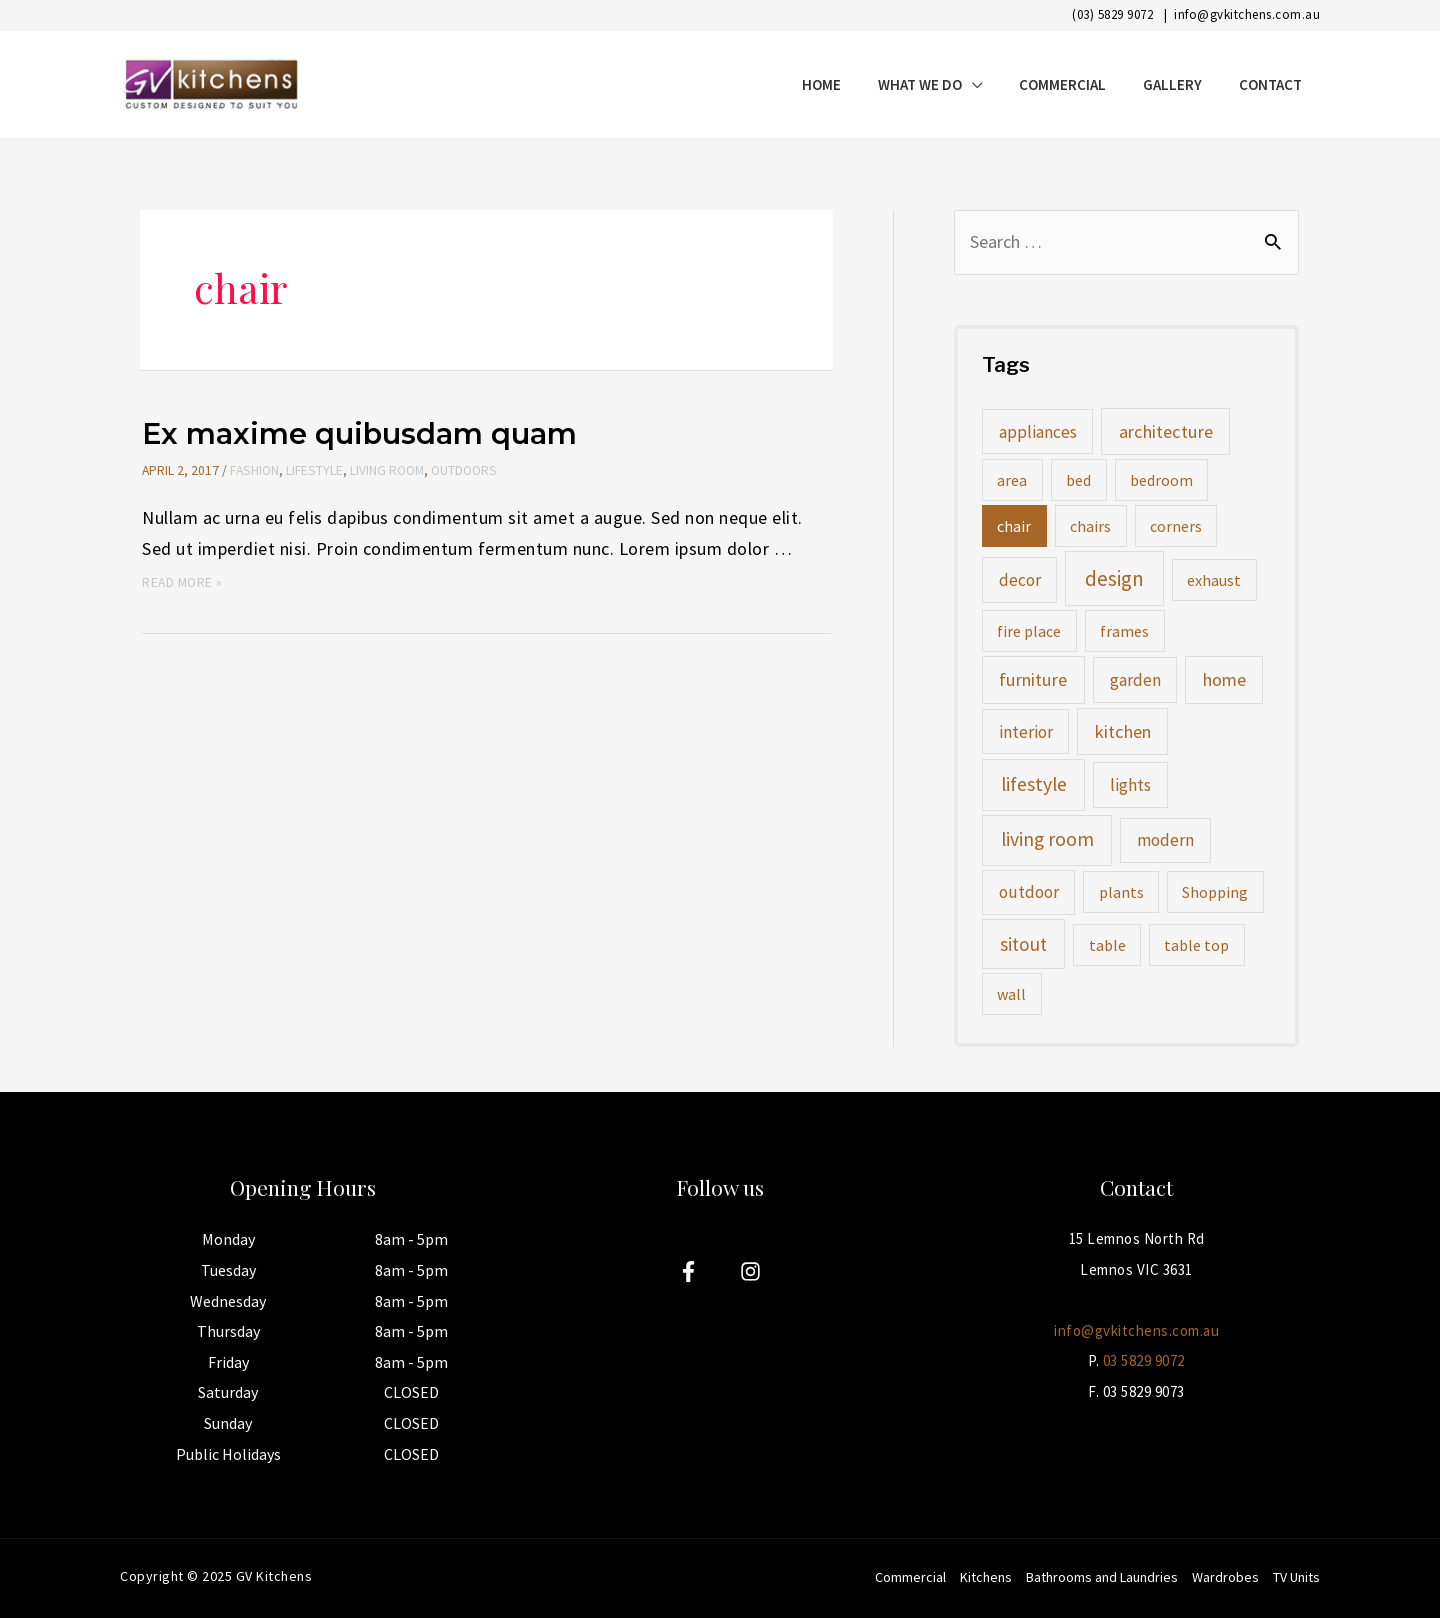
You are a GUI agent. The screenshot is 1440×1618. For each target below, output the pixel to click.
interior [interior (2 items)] (1026, 732)
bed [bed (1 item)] (1078, 480)
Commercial (910, 1577)
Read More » (182, 582)
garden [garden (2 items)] (1135, 680)
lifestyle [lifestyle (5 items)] (1034, 784)
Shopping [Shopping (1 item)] (1215, 892)
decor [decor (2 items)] (1020, 580)
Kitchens (986, 1577)
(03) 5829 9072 (1112, 14)
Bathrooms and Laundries (1102, 1577)
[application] (995, 84)
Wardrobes (1225, 1577)
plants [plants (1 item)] (1121, 892)
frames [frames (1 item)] (1124, 631)
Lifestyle (313, 470)
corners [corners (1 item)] (1176, 526)
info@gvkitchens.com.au (1247, 14)
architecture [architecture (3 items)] (1166, 431)
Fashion (254, 470)
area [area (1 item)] (1012, 480)
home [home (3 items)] (1224, 679)
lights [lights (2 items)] (1130, 785)
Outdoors (461, 470)
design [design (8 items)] (1114, 578)
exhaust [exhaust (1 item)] (1214, 580)
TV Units (1296, 1577)
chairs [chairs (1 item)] (1090, 526)
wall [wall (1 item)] (1011, 994)
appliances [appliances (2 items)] (1038, 432)
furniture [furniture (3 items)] (1033, 679)
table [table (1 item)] (1107, 945)
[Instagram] (750, 1271)
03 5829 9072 (1144, 1360)
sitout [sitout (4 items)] (1023, 944)
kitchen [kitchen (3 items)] (1123, 731)
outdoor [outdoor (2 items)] (1029, 892)
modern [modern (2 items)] (1165, 840)
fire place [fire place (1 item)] (1029, 631)
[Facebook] (688, 1271)
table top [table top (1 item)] (1196, 945)
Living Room (385, 470)
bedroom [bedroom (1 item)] (1161, 480)
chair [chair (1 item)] (1014, 526)
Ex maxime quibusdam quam (359, 433)
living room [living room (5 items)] (1047, 839)
